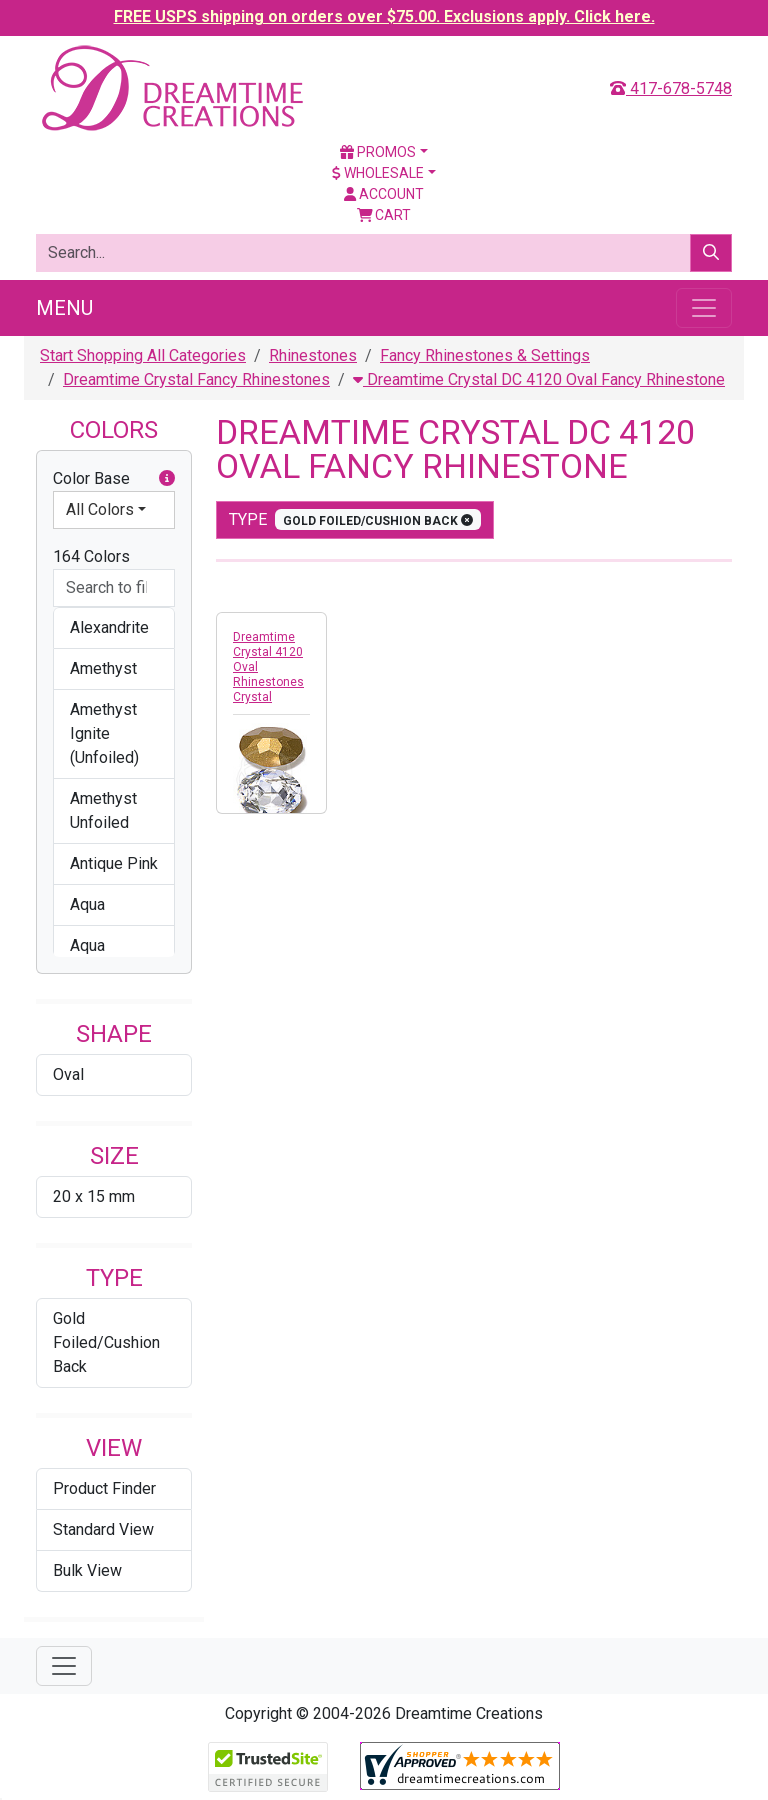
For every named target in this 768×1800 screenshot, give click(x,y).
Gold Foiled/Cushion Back (106, 1342)
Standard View (103, 1529)
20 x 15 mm (94, 1196)
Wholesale (378, 173)
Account (384, 194)
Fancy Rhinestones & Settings (485, 355)
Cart (384, 215)
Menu (64, 308)
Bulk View (87, 1570)
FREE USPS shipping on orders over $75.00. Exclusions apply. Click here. (384, 16)
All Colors (100, 509)
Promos (378, 152)
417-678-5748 (671, 88)
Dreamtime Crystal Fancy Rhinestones (196, 379)
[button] (167, 479)
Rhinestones (313, 355)
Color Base (114, 479)
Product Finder (104, 1488)
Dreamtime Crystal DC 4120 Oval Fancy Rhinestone (539, 379)
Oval (68, 1074)
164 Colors (91, 556)
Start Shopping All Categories (143, 355)
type (355, 519)
